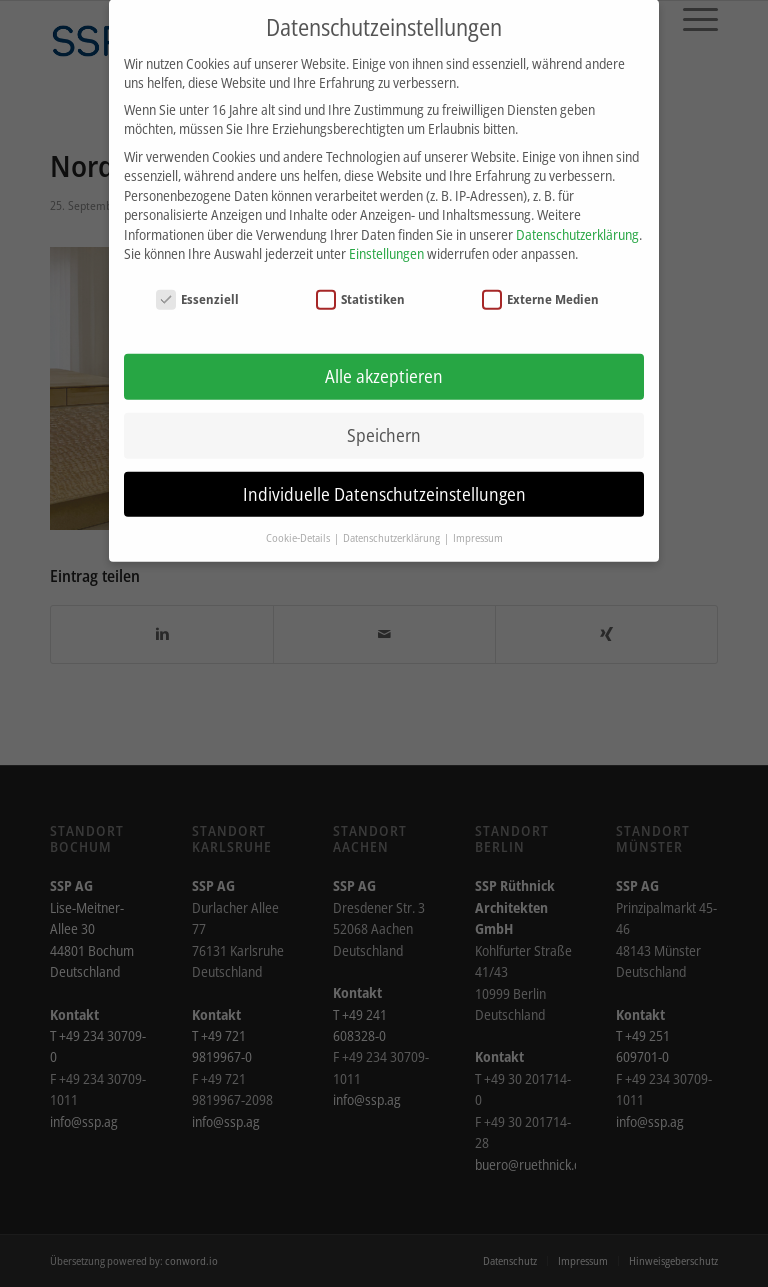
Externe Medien (541, 283)
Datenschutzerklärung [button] (392, 521)
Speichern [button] (384, 418)
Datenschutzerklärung (577, 218)
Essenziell (198, 283)
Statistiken (361, 283)
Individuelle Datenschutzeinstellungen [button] (384, 477)
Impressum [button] (478, 521)
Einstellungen (386, 237)
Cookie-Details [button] (299, 521)
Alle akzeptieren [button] (384, 360)
